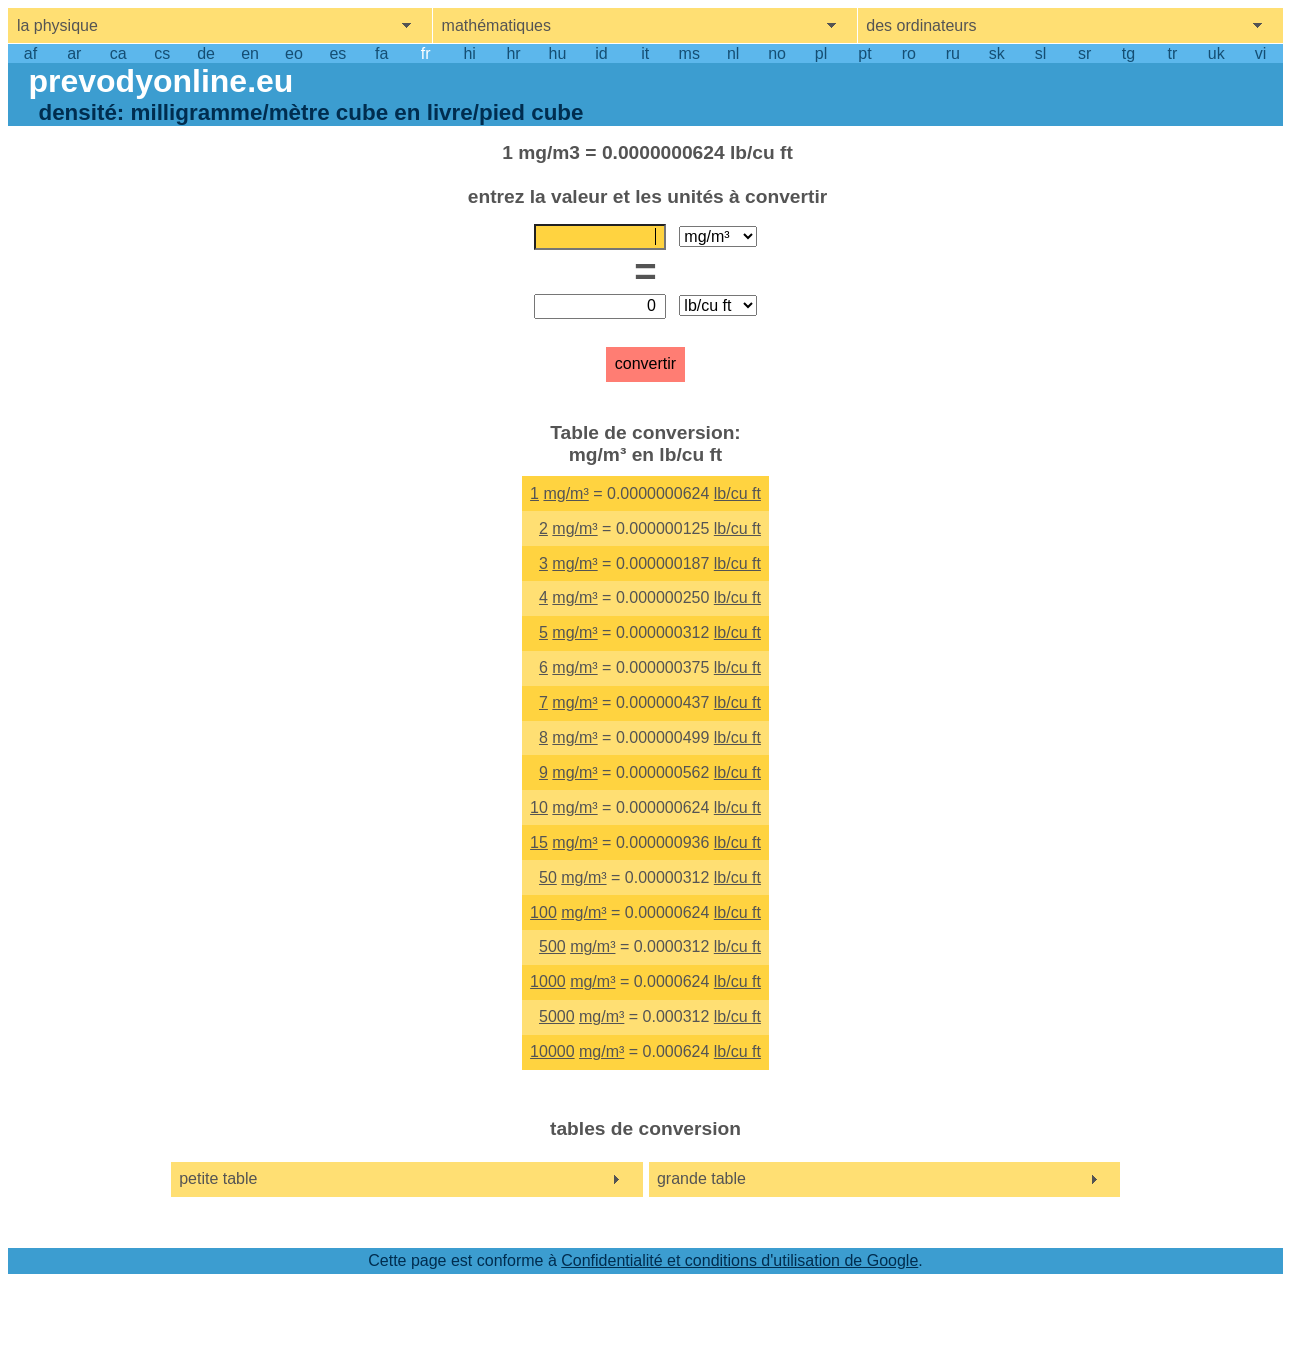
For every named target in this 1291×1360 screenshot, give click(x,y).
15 (539, 842)
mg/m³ (565, 493)
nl (733, 53)
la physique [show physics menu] (57, 25)
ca (118, 53)
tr (1172, 53)
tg (1128, 53)
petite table (218, 1178)
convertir (645, 363)
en (250, 53)
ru (953, 53)
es (337, 53)
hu (558, 53)
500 (552, 946)
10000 (552, 1051)
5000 (557, 1016)
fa (381, 53)
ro (909, 53)
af (30, 53)
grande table (701, 1178)
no (777, 53)
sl (1041, 53)
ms (689, 53)
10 (539, 807)
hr (513, 53)
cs (162, 53)
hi (469, 53)
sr (1084, 53)
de (206, 53)
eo (294, 53)
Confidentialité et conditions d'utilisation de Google (739, 1260)
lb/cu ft (737, 493)
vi (1261, 53)
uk (1216, 53)
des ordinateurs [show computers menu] (921, 25)
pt (864, 53)
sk (997, 53)
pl (821, 53)
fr (426, 53)
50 (548, 877)
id (601, 53)
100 (543, 912)
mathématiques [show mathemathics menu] (496, 25)
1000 (548, 981)
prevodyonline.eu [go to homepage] (160, 81)
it (645, 53)
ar (74, 53)
